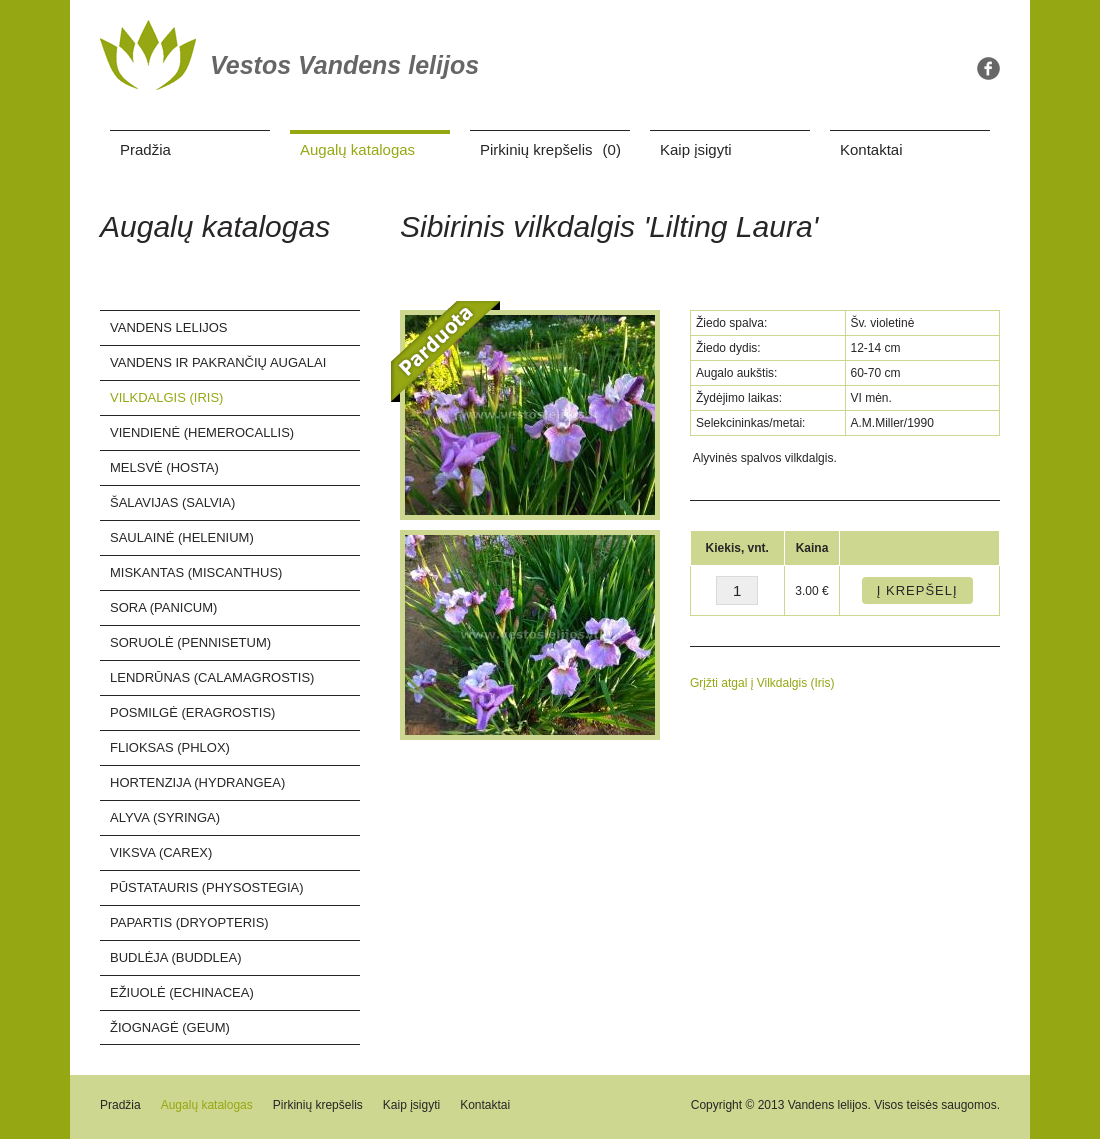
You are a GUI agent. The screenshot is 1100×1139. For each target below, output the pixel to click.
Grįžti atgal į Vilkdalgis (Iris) (762, 683)
